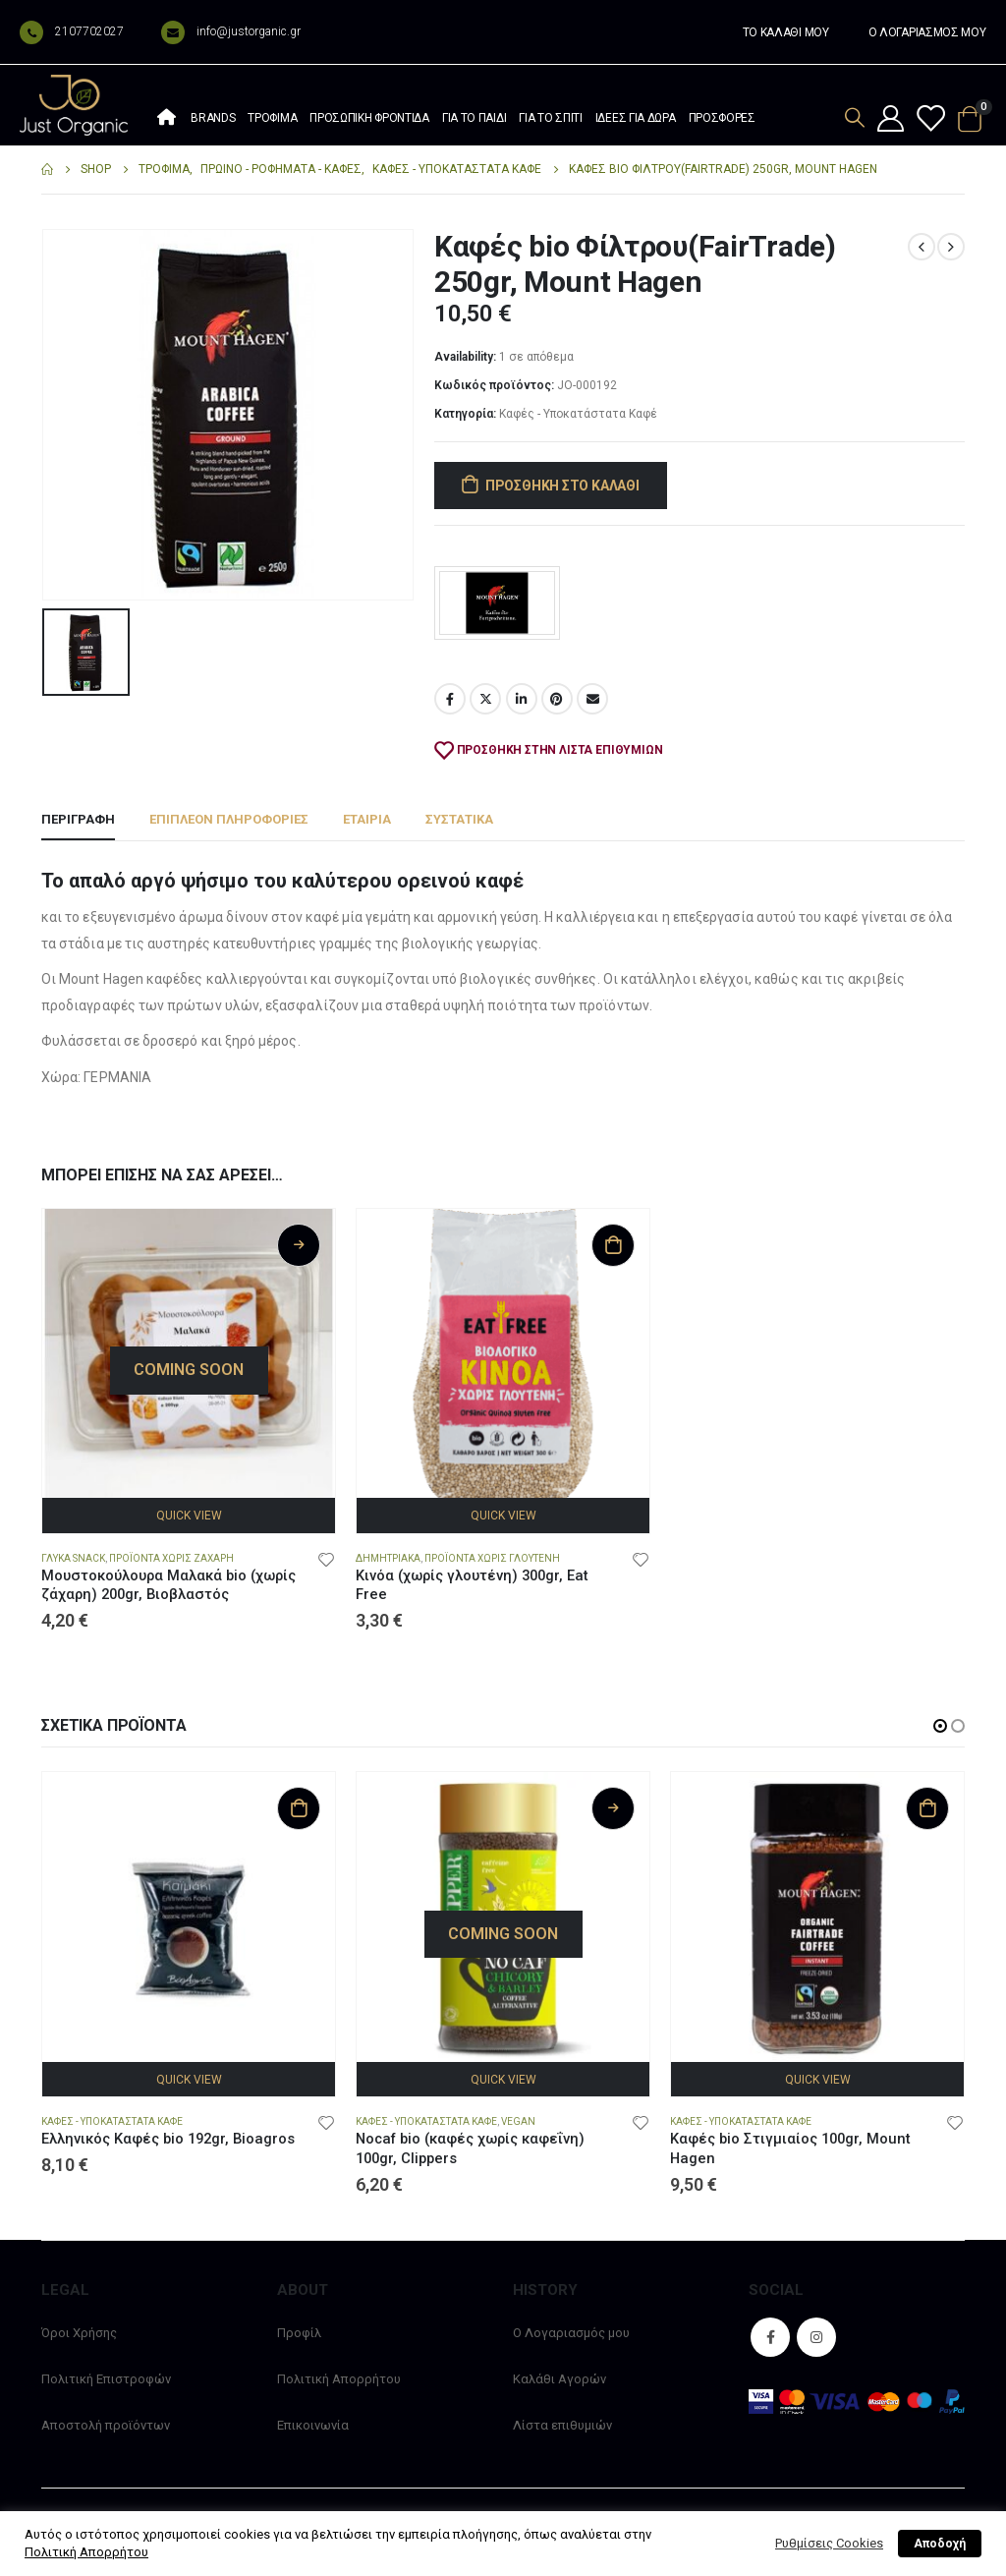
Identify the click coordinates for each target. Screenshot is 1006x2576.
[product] (188, 1355)
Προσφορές (722, 118)
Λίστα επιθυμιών (562, 2425)
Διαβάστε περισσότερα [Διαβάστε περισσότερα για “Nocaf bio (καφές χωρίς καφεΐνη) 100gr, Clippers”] (613, 1808)
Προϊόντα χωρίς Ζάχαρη (171, 1558)
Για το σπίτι (550, 118)
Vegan (518, 2121)
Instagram (816, 2337)
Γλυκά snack (73, 1558)
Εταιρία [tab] (367, 819)
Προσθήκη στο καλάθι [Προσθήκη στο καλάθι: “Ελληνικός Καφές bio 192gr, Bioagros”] (298, 1808)
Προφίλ (299, 2332)
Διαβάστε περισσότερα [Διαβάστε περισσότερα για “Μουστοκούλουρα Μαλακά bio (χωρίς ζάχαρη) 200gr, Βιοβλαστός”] (298, 1245)
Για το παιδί (474, 118)
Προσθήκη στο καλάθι (562, 485)
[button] (940, 1726)
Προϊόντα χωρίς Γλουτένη (492, 1558)
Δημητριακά (388, 1558)
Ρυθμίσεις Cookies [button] (829, 2543)
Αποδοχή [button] (940, 2543)
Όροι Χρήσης (79, 2332)
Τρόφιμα (272, 118)
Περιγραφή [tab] (78, 819)
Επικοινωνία (313, 2425)
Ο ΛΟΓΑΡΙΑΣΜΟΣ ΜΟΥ (927, 32)
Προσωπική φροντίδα (369, 118)
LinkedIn (521, 699)
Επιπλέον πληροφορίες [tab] (228, 819)
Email (592, 699)
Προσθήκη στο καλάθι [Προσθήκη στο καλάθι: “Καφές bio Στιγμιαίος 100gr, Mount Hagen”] (927, 1808)
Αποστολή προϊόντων (105, 2425)
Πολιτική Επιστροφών (106, 2379)
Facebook (450, 699)
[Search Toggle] (854, 117)
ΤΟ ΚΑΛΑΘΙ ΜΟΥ (786, 32)
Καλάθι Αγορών (559, 2379)
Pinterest (557, 699)
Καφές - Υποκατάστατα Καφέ (578, 414)
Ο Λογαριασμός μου (571, 2332)
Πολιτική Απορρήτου (339, 2379)
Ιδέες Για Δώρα (635, 118)
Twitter (485, 699)
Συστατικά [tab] (459, 819)
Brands (213, 118)
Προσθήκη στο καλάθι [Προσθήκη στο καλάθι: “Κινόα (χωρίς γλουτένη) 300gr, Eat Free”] (613, 1245)
